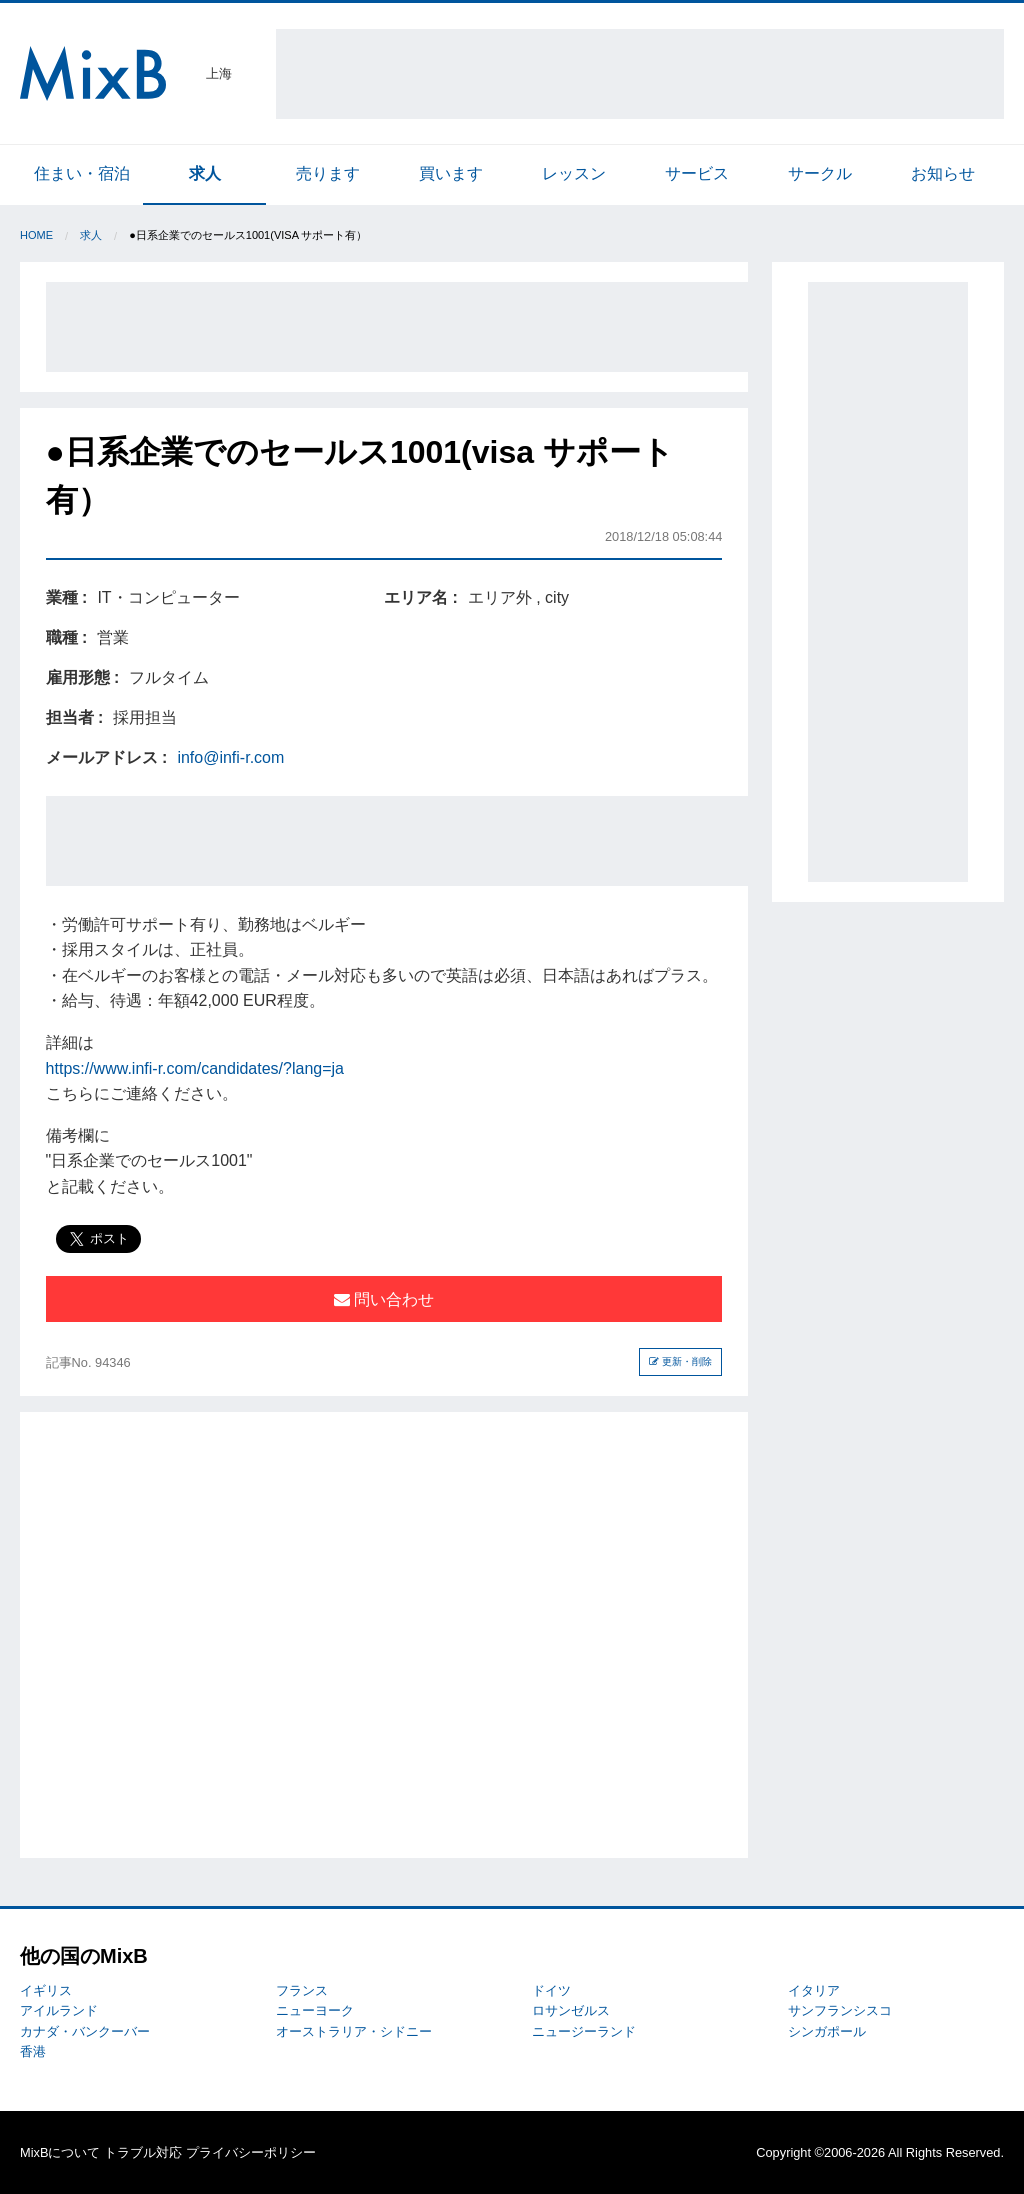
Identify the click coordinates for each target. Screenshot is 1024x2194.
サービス (697, 173)
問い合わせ (384, 1299)
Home (36, 235)
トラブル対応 (143, 2152)
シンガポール (827, 2031)
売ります (328, 173)
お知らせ (943, 173)
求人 (205, 173)
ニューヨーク (315, 2010)
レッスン (574, 173)
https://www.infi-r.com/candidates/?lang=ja (195, 1068)
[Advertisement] (640, 74)
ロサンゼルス (571, 2010)
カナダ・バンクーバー (85, 2031)
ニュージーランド (584, 2031)
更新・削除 (680, 1361)
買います (451, 173)
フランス (302, 1990)
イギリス (46, 1990)
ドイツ (551, 1990)
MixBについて (60, 2152)
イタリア (814, 1990)
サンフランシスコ (840, 2010)
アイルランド (59, 2010)
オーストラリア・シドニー (354, 2031)
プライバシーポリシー (251, 2152)
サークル (820, 173)
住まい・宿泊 (82, 173)
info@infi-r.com (230, 757)
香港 (33, 2051)
